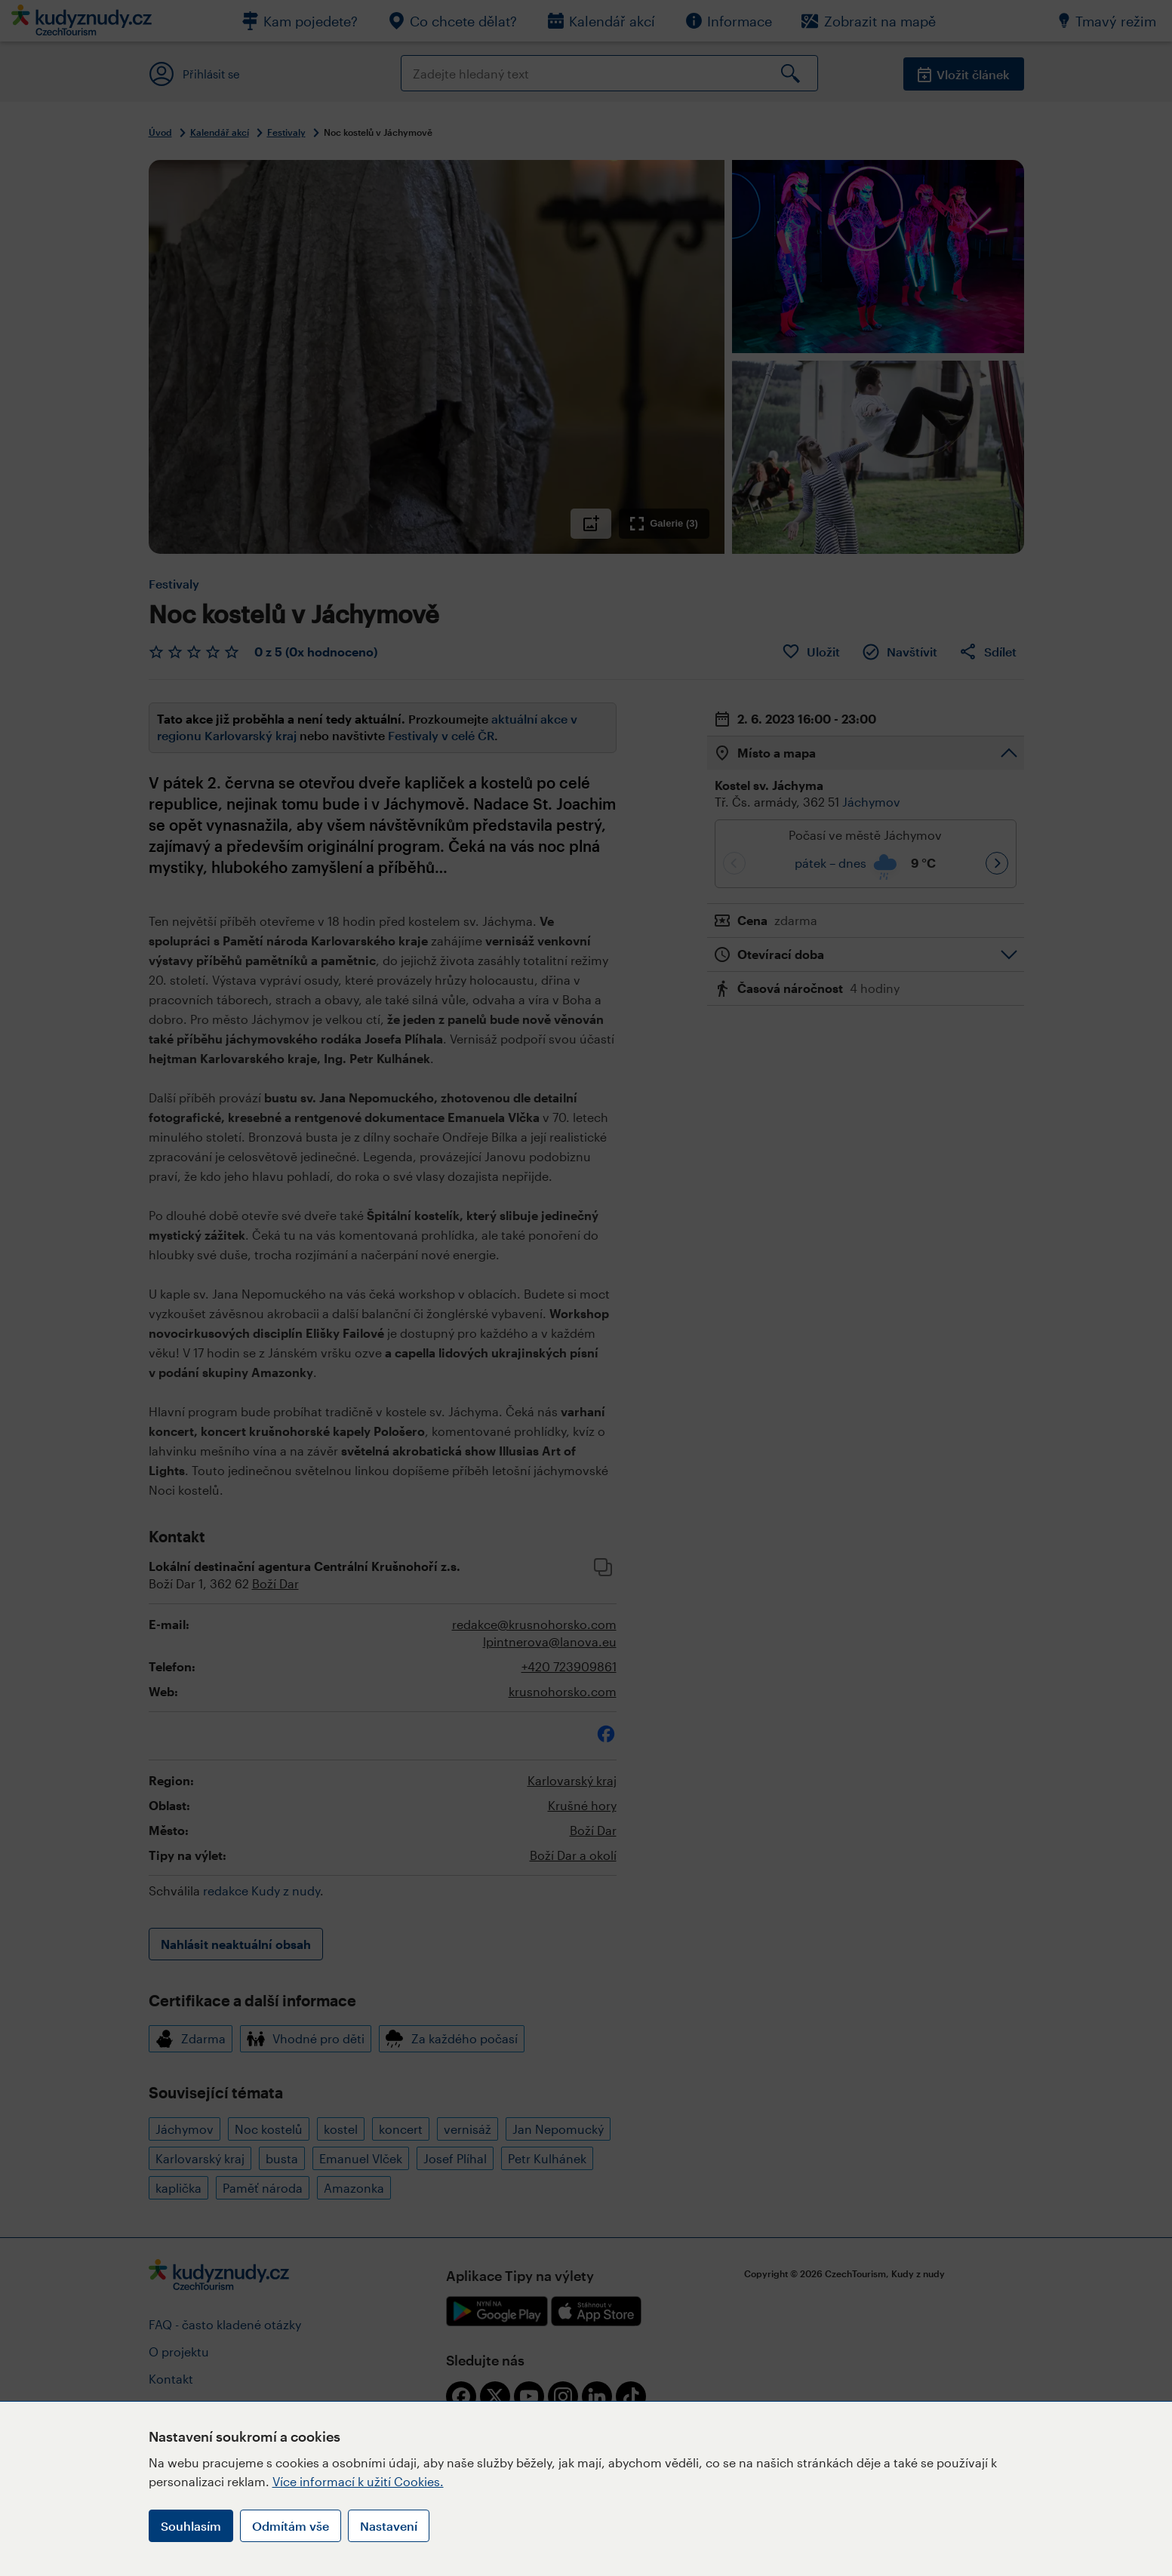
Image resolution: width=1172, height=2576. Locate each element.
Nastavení (388, 2526)
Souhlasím (191, 2526)
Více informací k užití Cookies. (358, 2481)
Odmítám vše (290, 2526)
